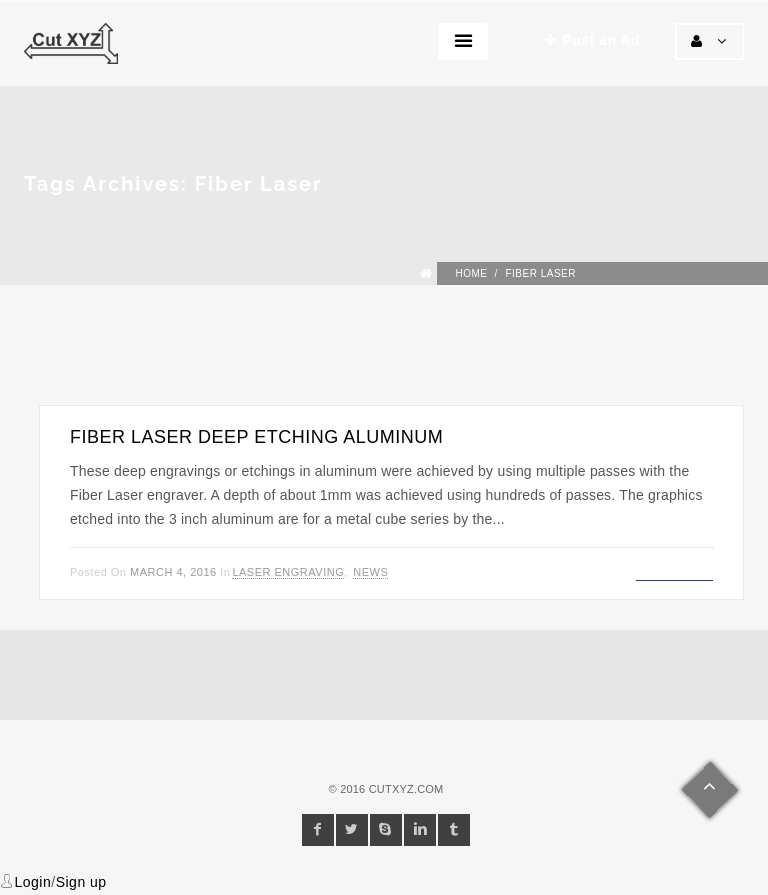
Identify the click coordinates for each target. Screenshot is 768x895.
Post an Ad (592, 40)
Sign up (81, 882)
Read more (674, 570)
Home (471, 273)
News (370, 572)
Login (33, 882)
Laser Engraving (288, 572)
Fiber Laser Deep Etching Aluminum (256, 437)
